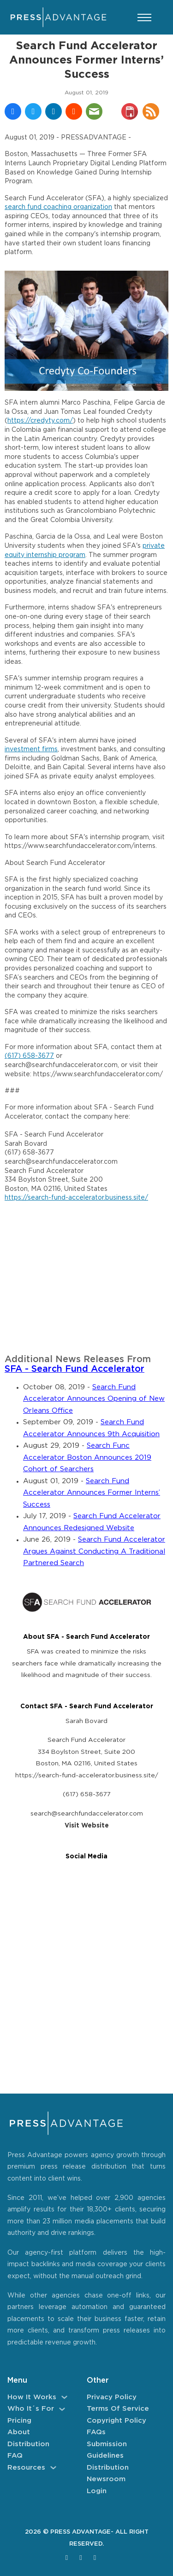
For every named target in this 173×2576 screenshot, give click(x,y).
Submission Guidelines (107, 2450)
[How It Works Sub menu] (64, 2397)
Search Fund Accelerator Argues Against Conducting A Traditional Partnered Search (94, 1551)
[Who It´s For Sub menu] (62, 2409)
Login (97, 2491)
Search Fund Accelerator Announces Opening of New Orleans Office (94, 1399)
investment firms (31, 749)
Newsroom (106, 2479)
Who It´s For (30, 2409)
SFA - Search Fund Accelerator (74, 1369)
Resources (26, 2468)
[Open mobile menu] (144, 17)
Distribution (28, 2444)
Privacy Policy (112, 2397)
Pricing (19, 2421)
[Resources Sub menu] (53, 2467)
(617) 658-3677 (29, 1056)
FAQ (15, 2456)
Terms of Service (118, 2409)
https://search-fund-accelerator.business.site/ (76, 1198)
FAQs (96, 2432)
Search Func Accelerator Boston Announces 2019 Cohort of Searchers (87, 1457)
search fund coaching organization (58, 207)
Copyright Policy (116, 2421)
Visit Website (87, 1825)
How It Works (31, 2397)
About (18, 2432)
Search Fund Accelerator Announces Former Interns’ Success (91, 1493)
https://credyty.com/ (40, 421)
